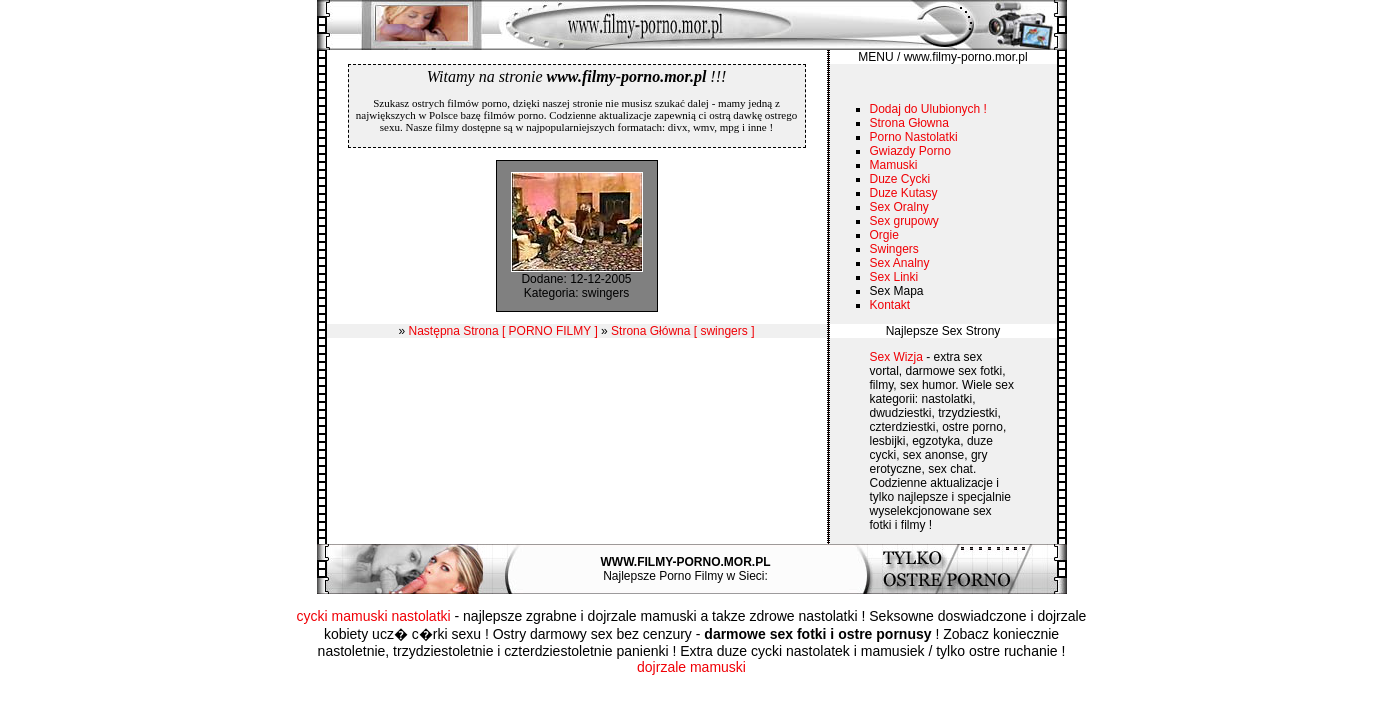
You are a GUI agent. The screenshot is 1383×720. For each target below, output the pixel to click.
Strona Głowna (909, 123)
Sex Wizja (896, 357)
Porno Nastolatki (914, 137)
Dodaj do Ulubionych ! (928, 109)
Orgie (884, 235)
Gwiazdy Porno (910, 151)
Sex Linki (894, 277)
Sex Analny (900, 263)
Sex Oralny (899, 207)
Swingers (894, 249)
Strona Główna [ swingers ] (682, 331)
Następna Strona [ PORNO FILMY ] (503, 331)
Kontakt (890, 305)
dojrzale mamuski (691, 667)
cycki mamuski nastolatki (374, 616)
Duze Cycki (900, 179)
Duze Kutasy (904, 193)
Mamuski (894, 165)
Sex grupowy (904, 221)
